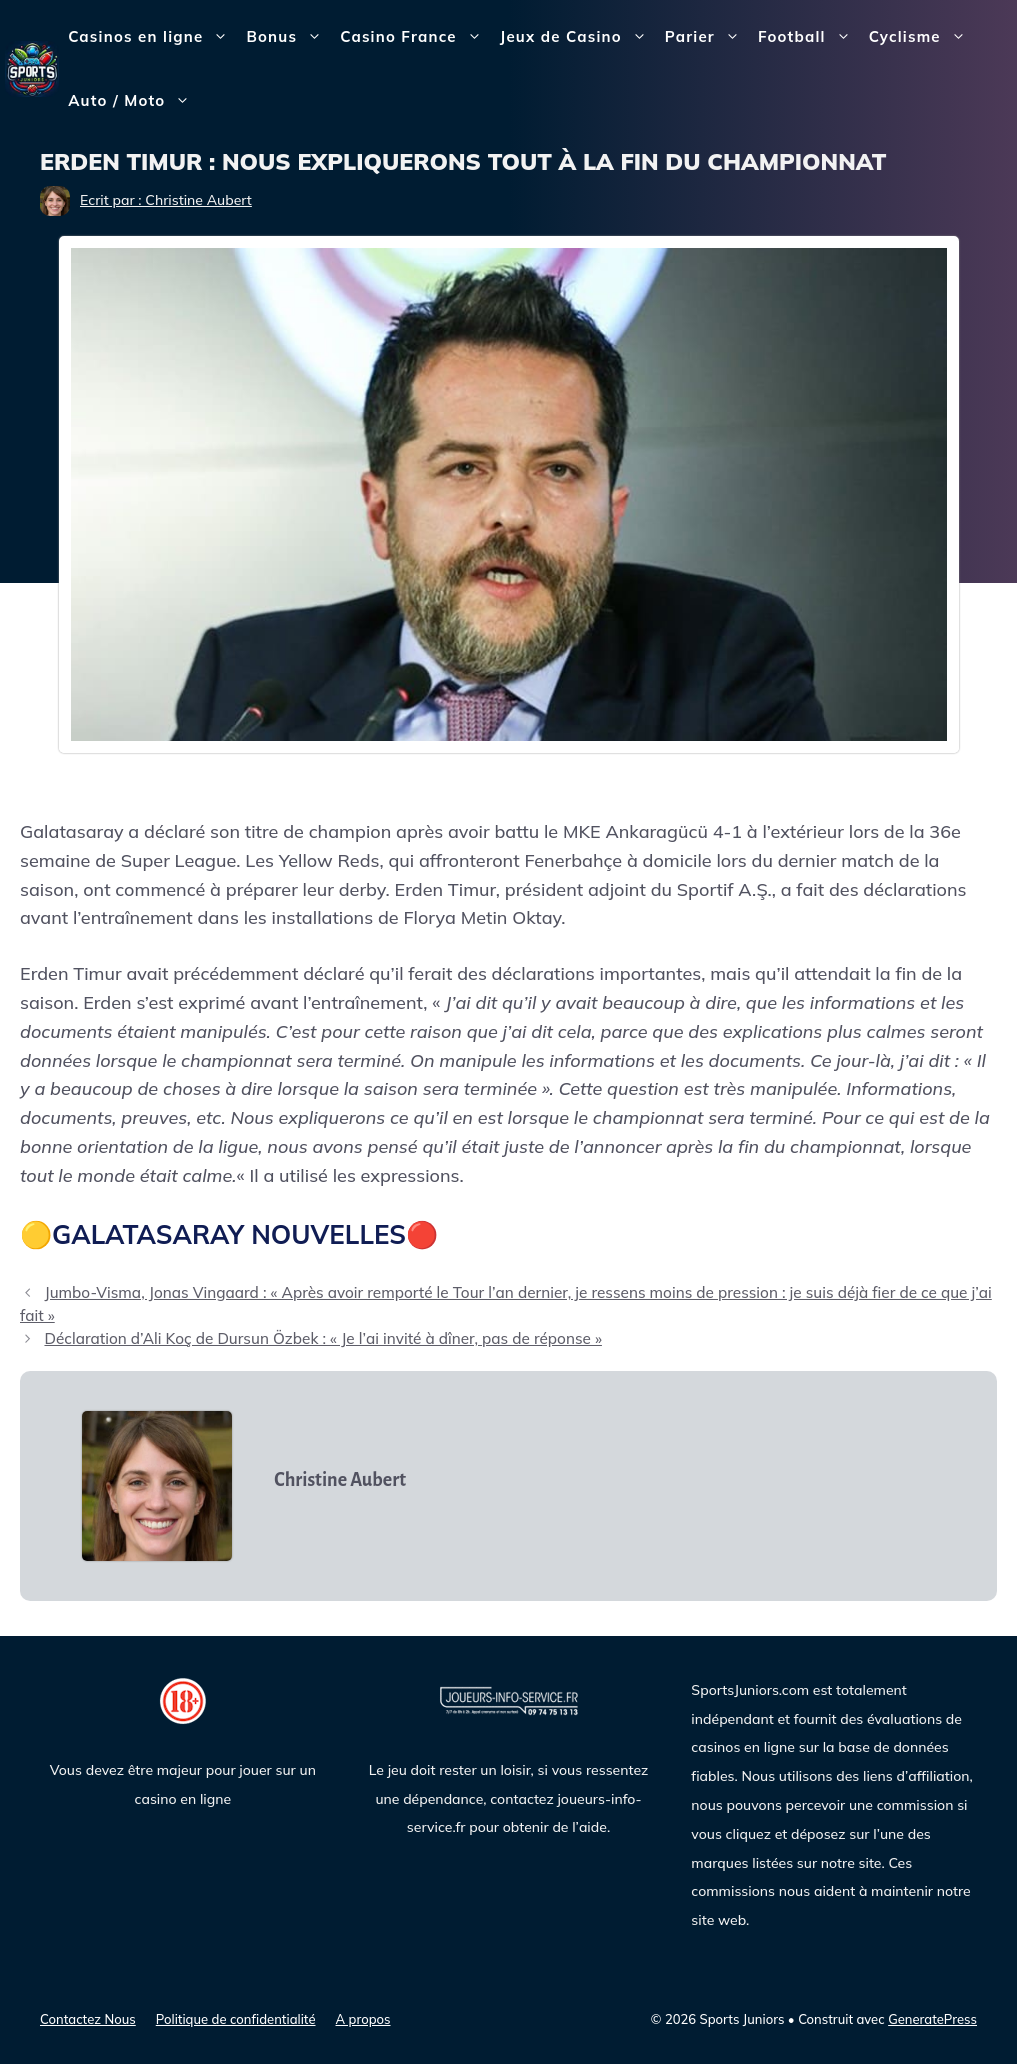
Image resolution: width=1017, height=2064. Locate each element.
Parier (707, 37)
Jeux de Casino (578, 37)
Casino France (415, 37)
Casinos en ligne (152, 37)
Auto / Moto (133, 101)
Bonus (288, 37)
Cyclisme (922, 37)
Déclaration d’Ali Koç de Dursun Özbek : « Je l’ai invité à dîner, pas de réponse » (322, 1338)
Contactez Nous (88, 2019)
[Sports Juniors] (32, 67)
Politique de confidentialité (236, 2019)
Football (809, 37)
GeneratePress (932, 2019)
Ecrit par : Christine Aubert (166, 200)
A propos (363, 2019)
